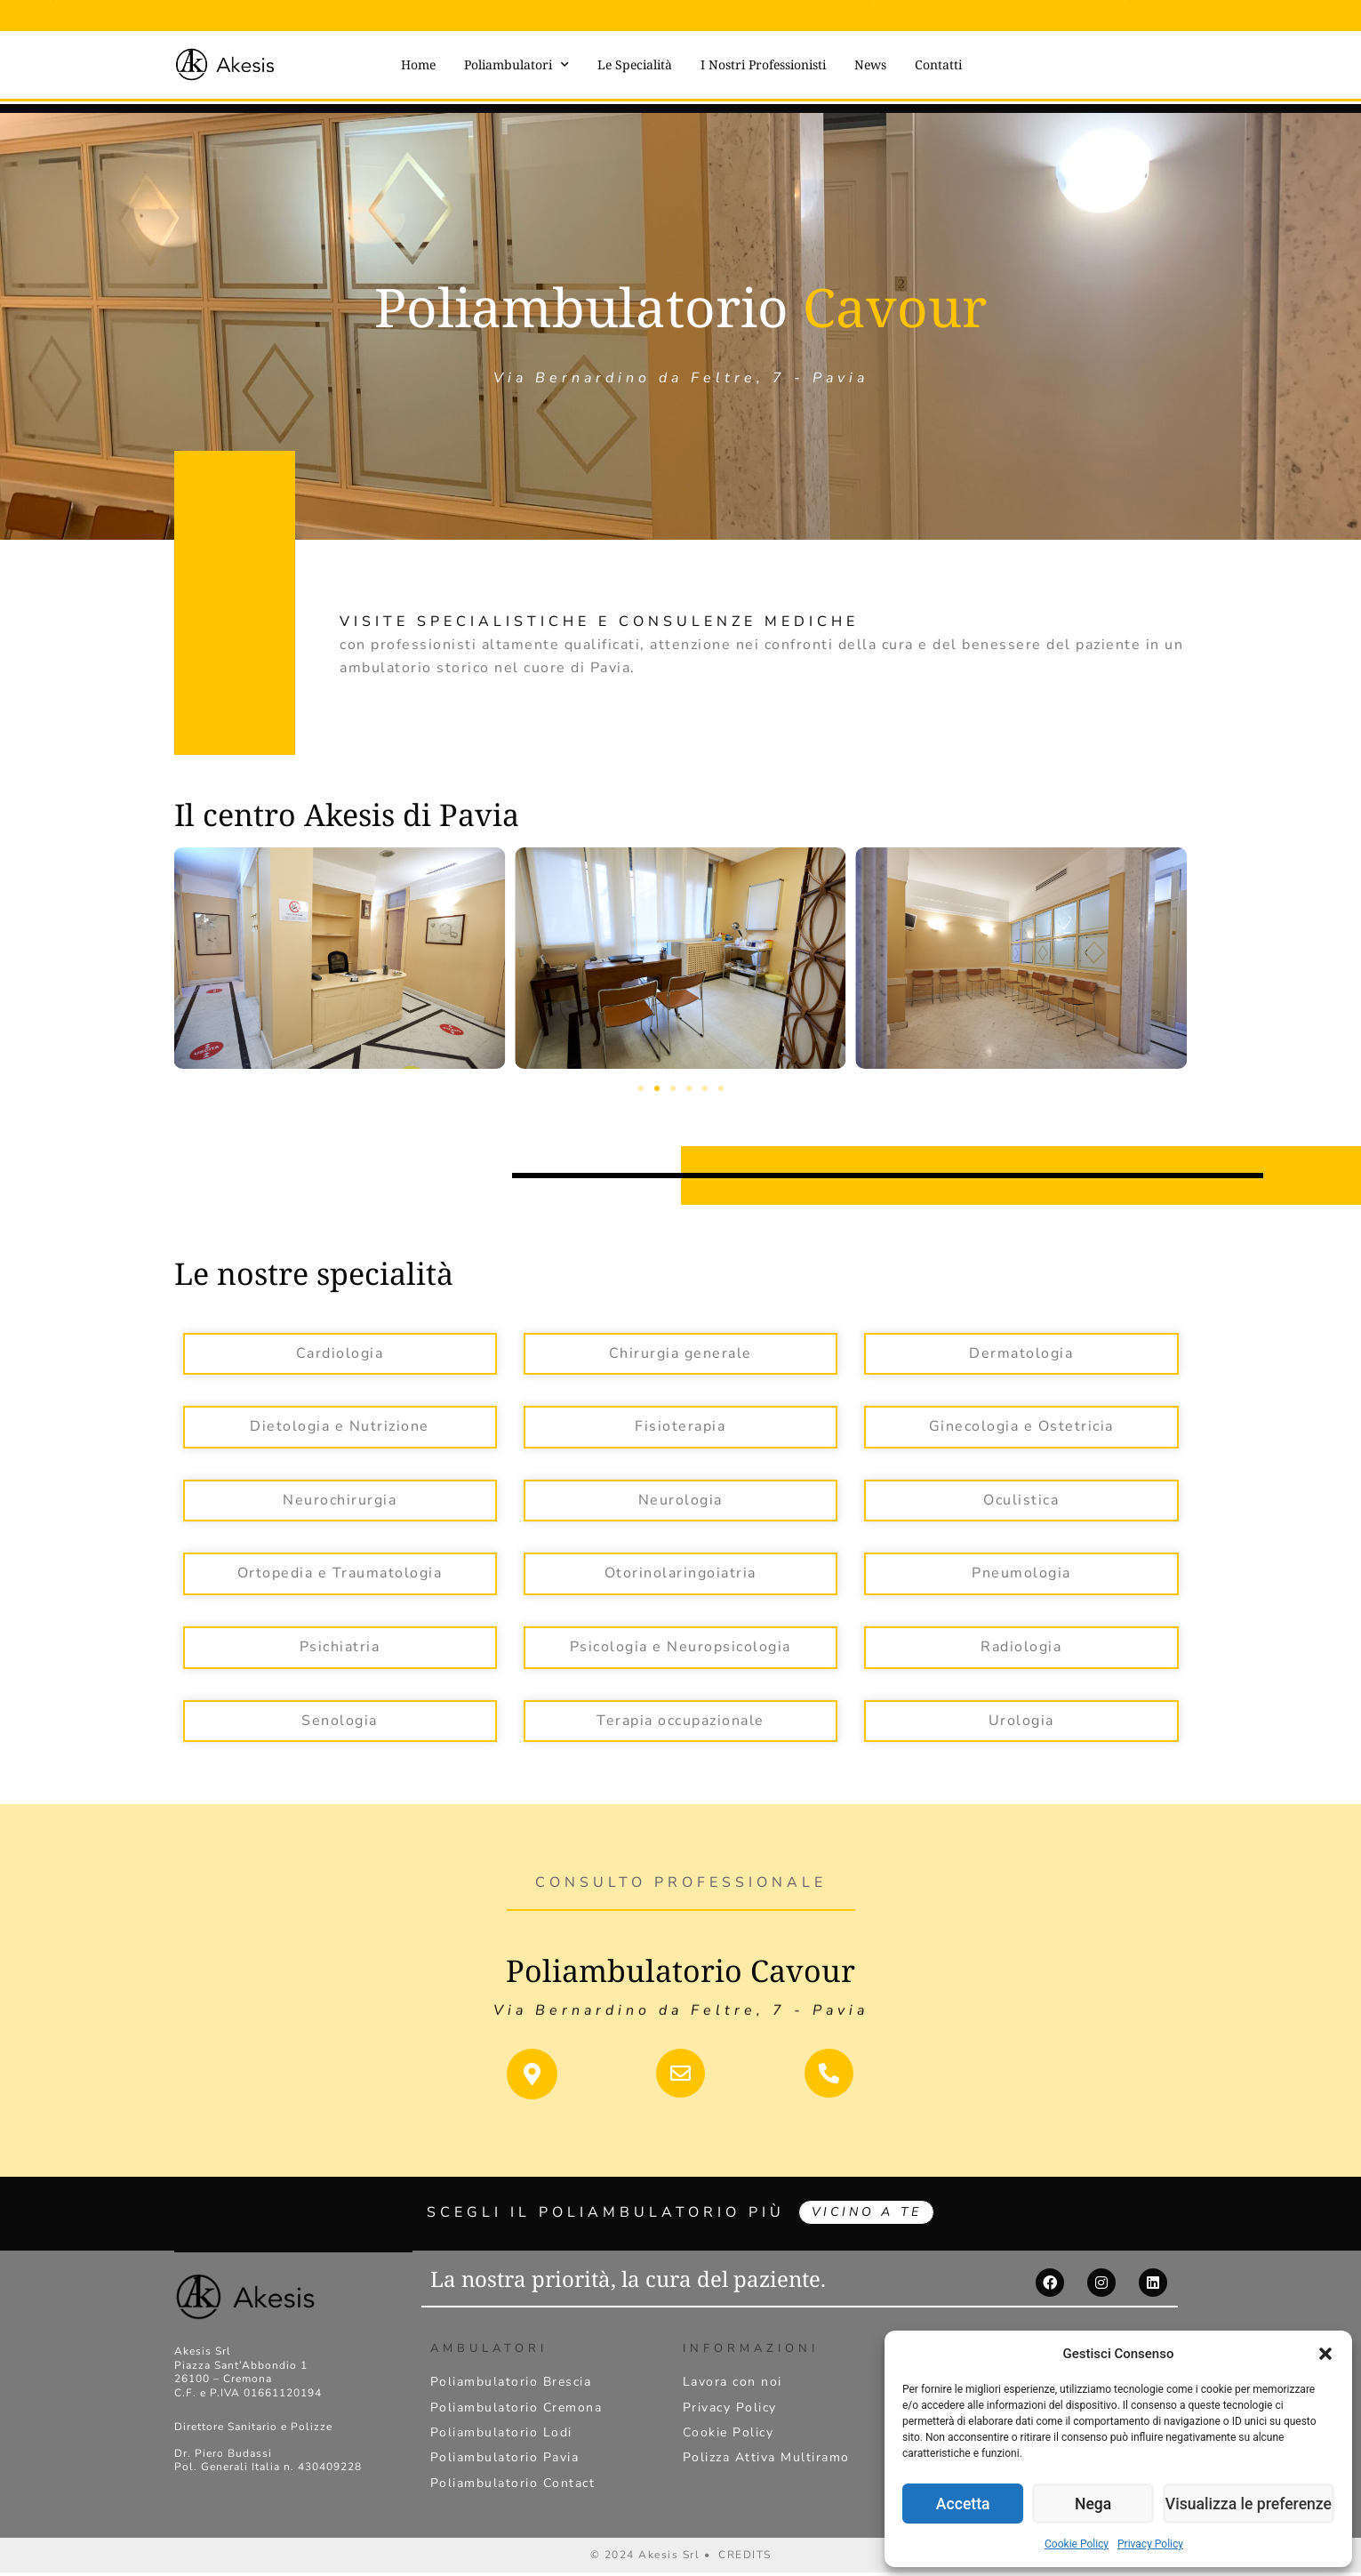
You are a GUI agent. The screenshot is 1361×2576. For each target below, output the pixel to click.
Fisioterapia (680, 1425)
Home (418, 64)
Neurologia (680, 1499)
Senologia (339, 1719)
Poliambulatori (516, 65)
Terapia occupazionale (680, 1719)
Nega (1101, 2504)
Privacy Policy (1150, 2544)
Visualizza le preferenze (1253, 2504)
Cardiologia (340, 1352)
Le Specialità (634, 64)
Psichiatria (340, 1646)
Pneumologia (1021, 1572)
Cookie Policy (1077, 2544)
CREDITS (745, 2558)
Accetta (965, 2504)
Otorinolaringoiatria (680, 1572)
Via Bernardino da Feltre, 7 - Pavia (681, 1997)
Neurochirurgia (339, 1499)
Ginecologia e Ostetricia (1021, 1425)
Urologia (1021, 1719)
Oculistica (1021, 1499)
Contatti (938, 64)
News (870, 64)
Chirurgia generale (680, 1352)
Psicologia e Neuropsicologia (680, 1646)
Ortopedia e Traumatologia (340, 1572)
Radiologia (1021, 1646)
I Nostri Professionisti (763, 64)
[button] (1325, 2354)
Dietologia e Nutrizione (339, 1425)
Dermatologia (1021, 1352)
